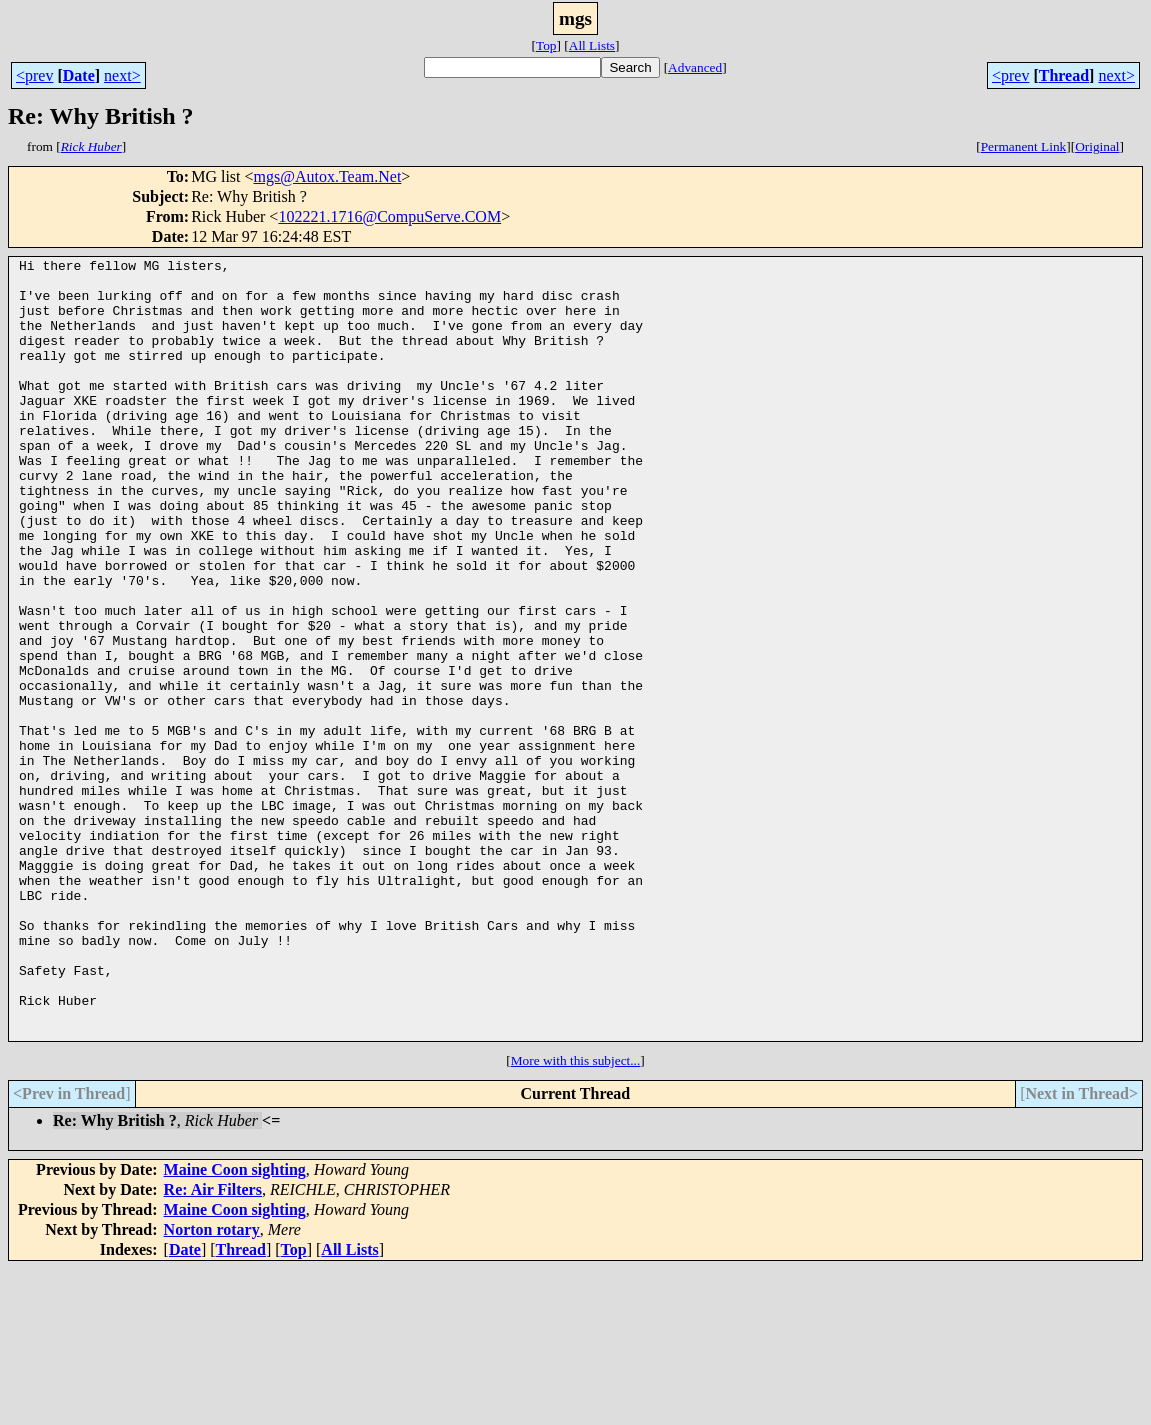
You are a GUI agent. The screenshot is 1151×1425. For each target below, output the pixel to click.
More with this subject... (576, 1216)
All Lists (592, 45)
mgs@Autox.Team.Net (328, 176)
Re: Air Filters (213, 1345)
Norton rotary (212, 1385)
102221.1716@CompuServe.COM (389, 216)
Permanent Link (1024, 146)
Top (546, 45)
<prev (34, 75)
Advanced (695, 67)
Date (79, 75)
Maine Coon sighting (235, 1325)
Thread (1064, 75)
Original (1097, 146)
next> (122, 75)
